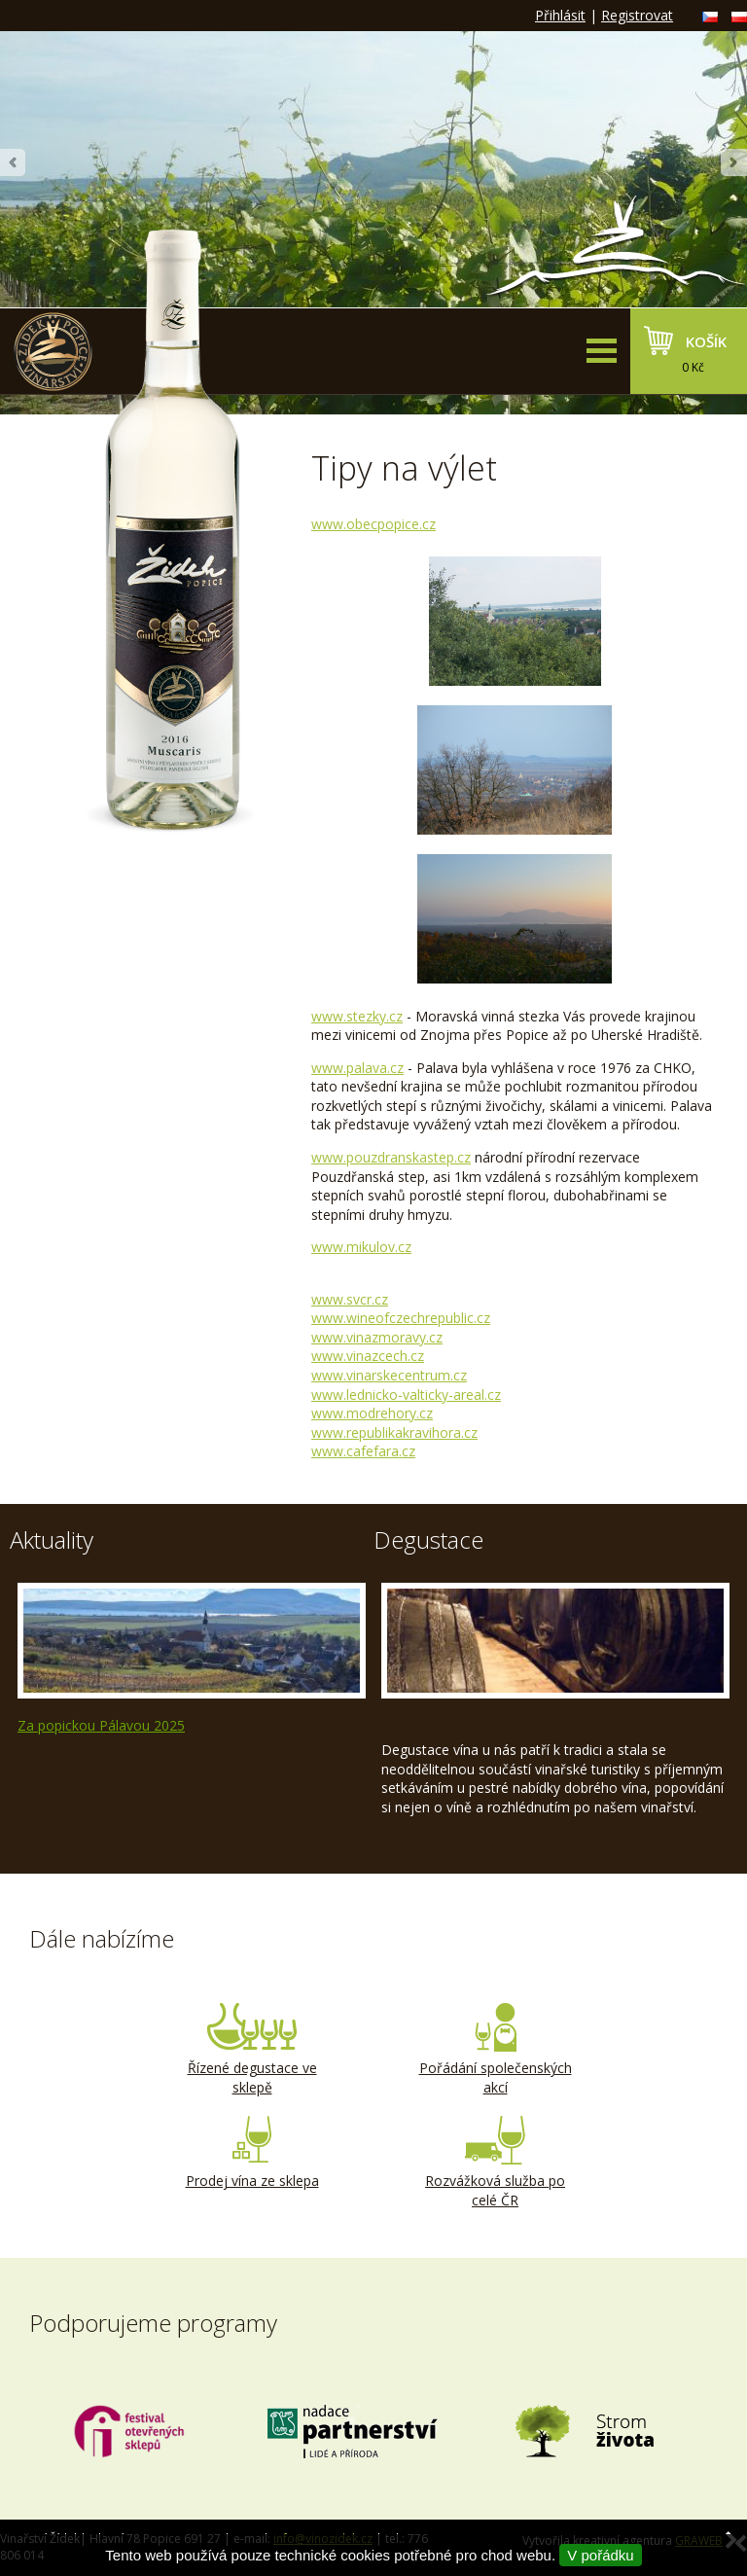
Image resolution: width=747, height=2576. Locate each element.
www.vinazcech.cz (367, 1355)
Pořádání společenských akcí (495, 2049)
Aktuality (51, 1539)
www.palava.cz (357, 1067)
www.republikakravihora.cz (394, 1432)
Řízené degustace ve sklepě (252, 2049)
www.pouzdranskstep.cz (391, 1157)
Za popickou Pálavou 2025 (101, 1725)
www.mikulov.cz (361, 1246)
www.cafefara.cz (363, 1451)
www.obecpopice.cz (373, 524)
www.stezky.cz (357, 1016)
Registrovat (637, 15)
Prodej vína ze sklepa (252, 2153)
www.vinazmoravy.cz (377, 1337)
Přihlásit (560, 15)
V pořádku (600, 2555)
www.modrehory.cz (372, 1413)
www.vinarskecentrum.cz (389, 1375)
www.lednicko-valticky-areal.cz (406, 1394)
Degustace (428, 1539)
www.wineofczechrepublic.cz (400, 1317)
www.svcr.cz (349, 1299)
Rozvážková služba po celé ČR (495, 2162)
